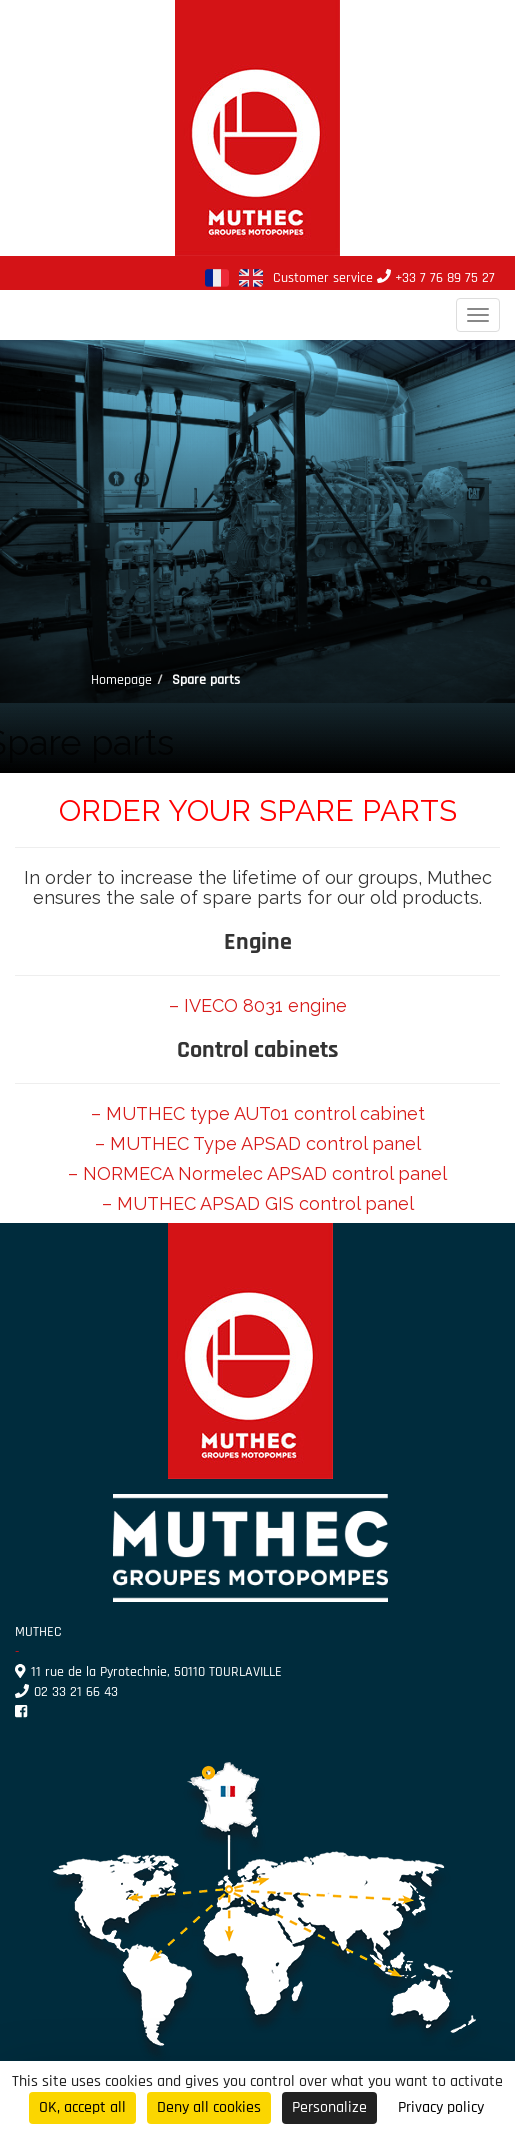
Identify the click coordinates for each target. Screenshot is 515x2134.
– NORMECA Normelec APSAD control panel (257, 1173)
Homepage (121, 680)
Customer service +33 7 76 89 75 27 (384, 278)
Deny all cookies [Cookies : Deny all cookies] (209, 2107)
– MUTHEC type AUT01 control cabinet (258, 1113)
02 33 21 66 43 (66, 1692)
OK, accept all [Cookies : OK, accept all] (82, 2107)
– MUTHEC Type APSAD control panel (258, 1143)
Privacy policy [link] (441, 2107)
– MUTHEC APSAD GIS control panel (258, 1203)
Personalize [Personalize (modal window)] (329, 2107)
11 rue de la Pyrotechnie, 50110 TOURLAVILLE (148, 1672)
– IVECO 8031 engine (258, 1005)
